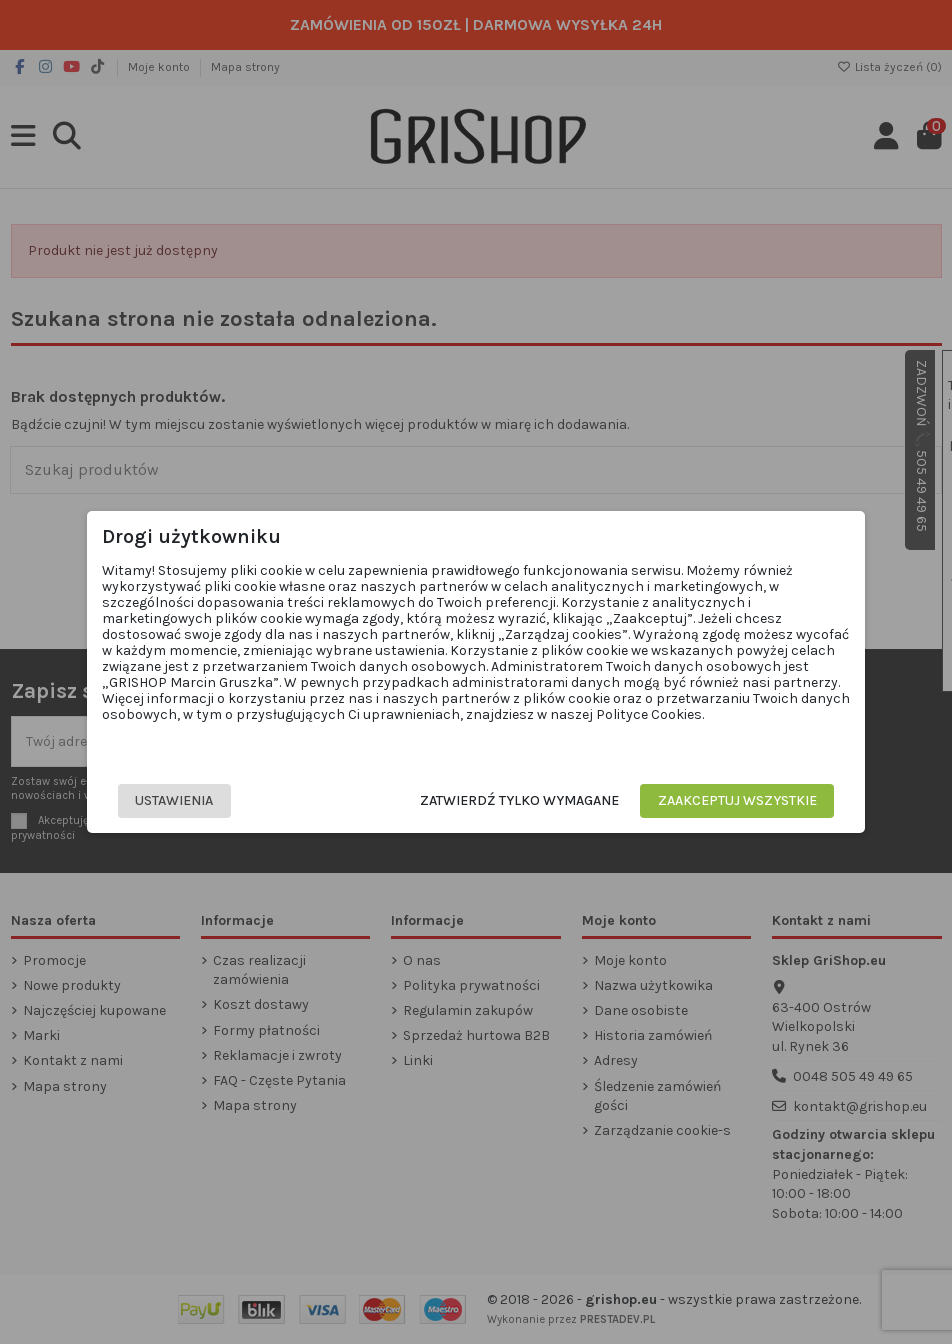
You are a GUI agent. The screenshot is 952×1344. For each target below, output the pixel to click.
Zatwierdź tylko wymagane (510, 800)
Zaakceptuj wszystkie (728, 800)
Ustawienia (183, 800)
